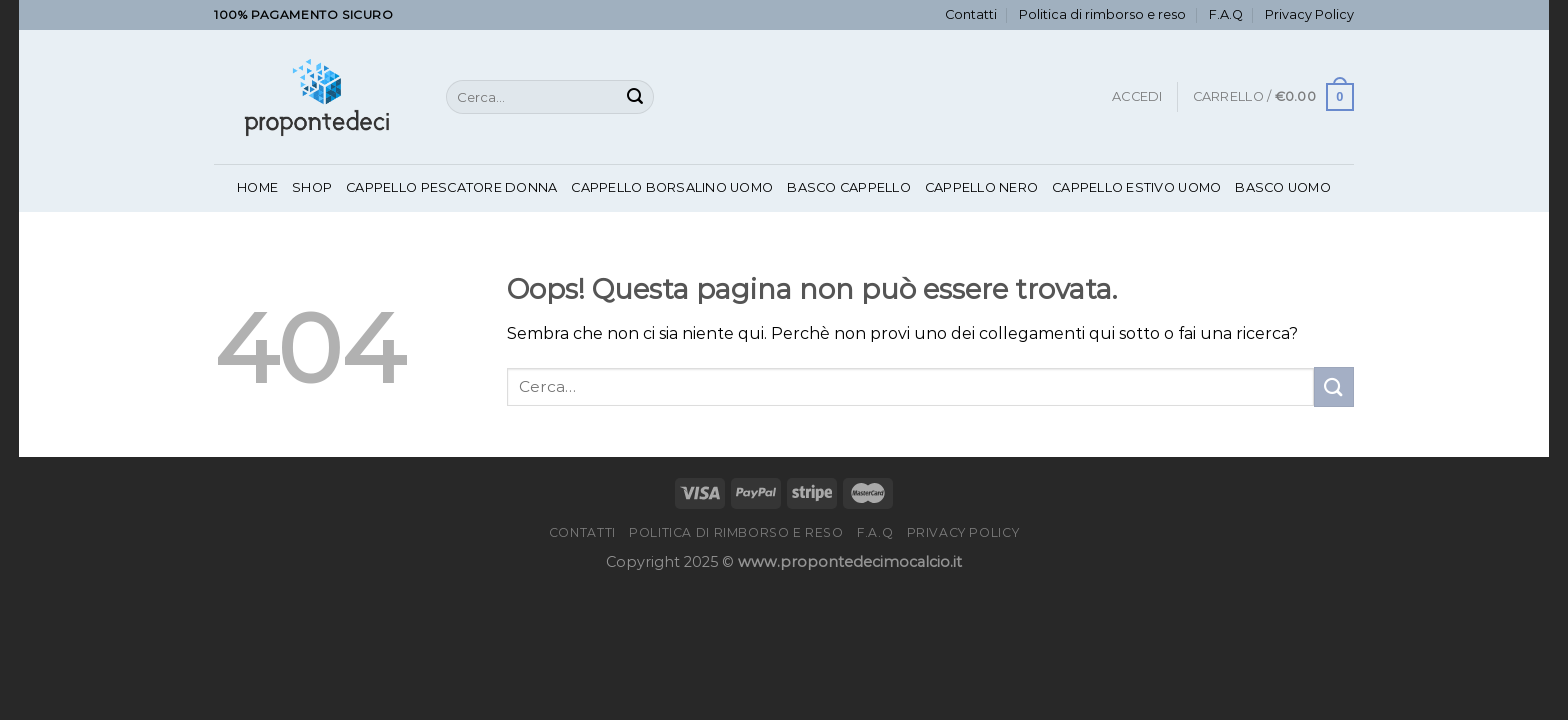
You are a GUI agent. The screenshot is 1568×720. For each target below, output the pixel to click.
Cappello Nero (981, 187)
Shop (312, 187)
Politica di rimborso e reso (1102, 14)
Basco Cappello (849, 187)
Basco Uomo (1283, 187)
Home (257, 187)
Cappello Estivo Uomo (1136, 187)
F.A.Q (1226, 14)
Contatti (971, 14)
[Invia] (635, 97)
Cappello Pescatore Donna (451, 187)
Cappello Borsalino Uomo (672, 187)
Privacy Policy (1309, 14)
